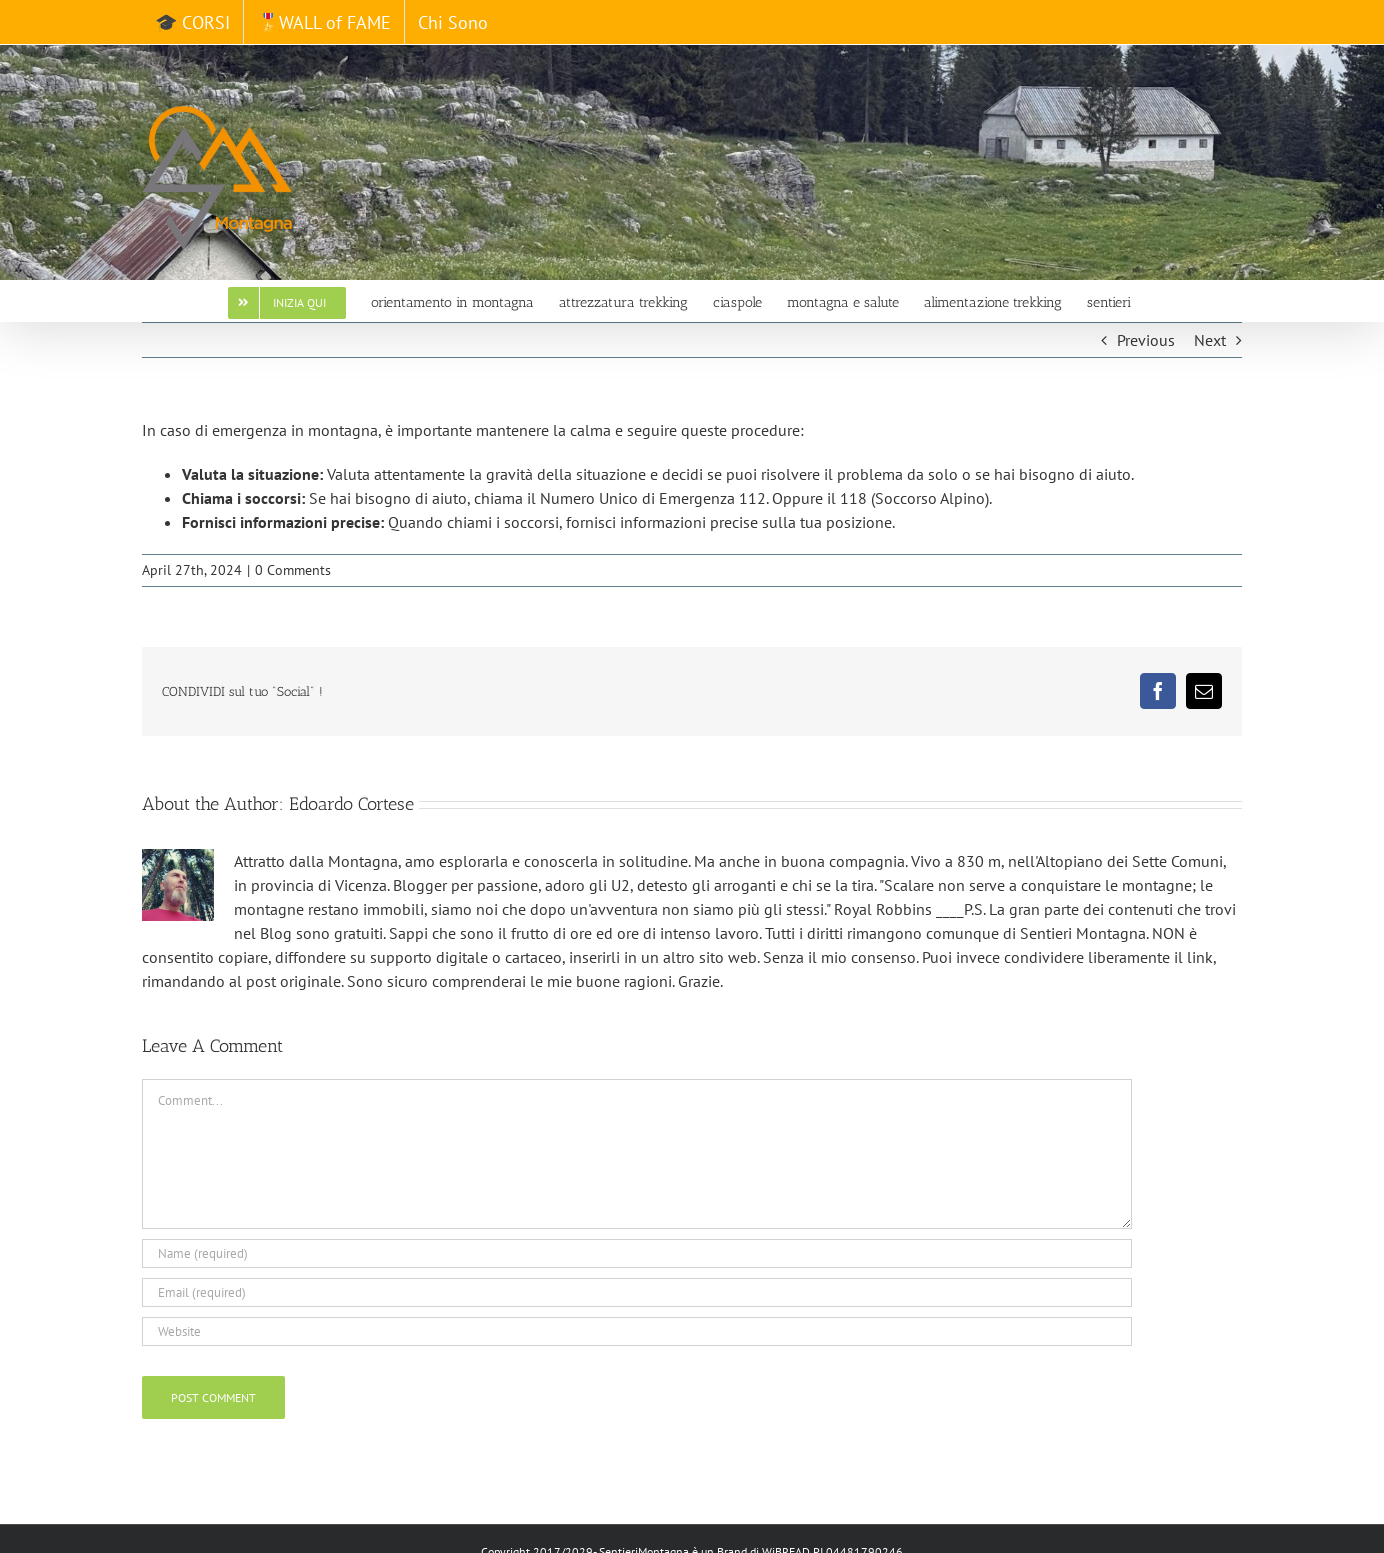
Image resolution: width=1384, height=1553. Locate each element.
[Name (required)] (637, 1253)
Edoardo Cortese (351, 804)
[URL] (637, 1331)
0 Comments (293, 570)
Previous (1146, 340)
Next (1210, 340)
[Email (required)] (637, 1292)
